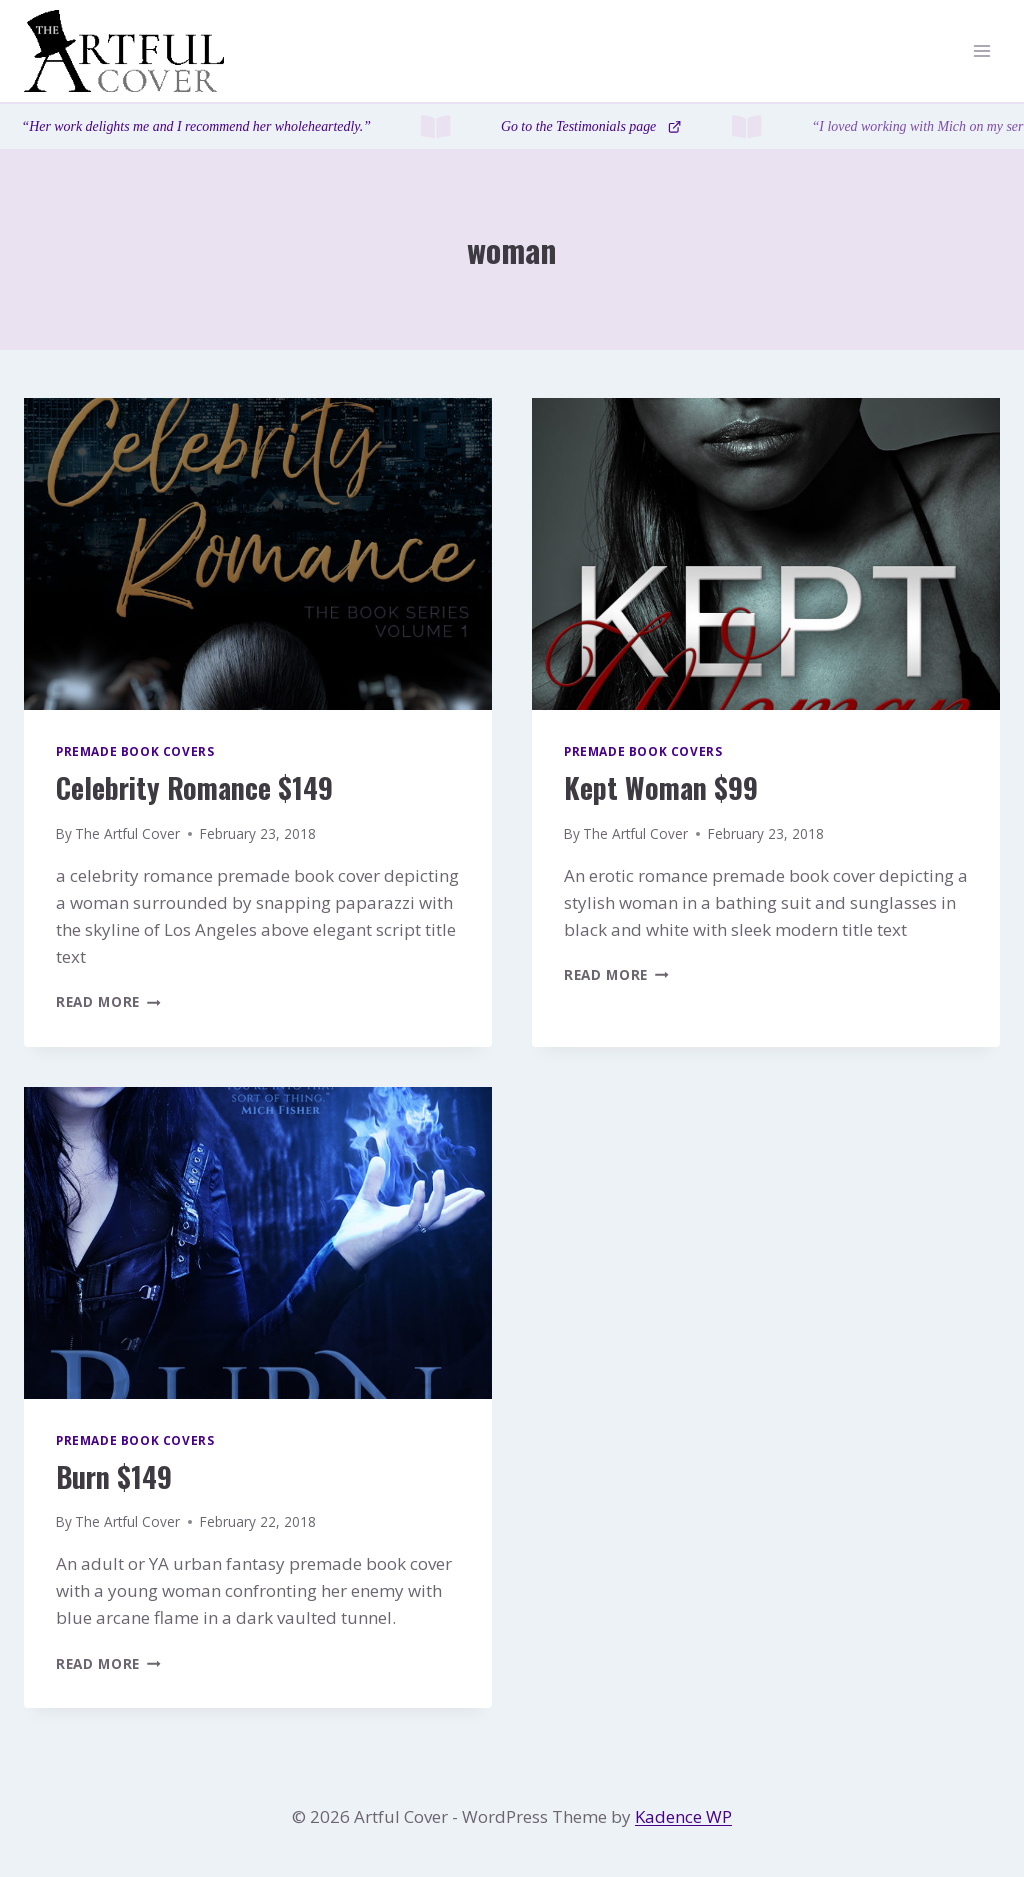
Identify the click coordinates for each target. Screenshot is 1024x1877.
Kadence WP (683, 1816)
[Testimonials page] (512, 126)
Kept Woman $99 (661, 787)
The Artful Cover (127, 833)
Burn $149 (114, 1476)
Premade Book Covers (135, 751)
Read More (108, 1001)
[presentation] (258, 554)
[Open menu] (981, 51)
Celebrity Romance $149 (194, 787)
